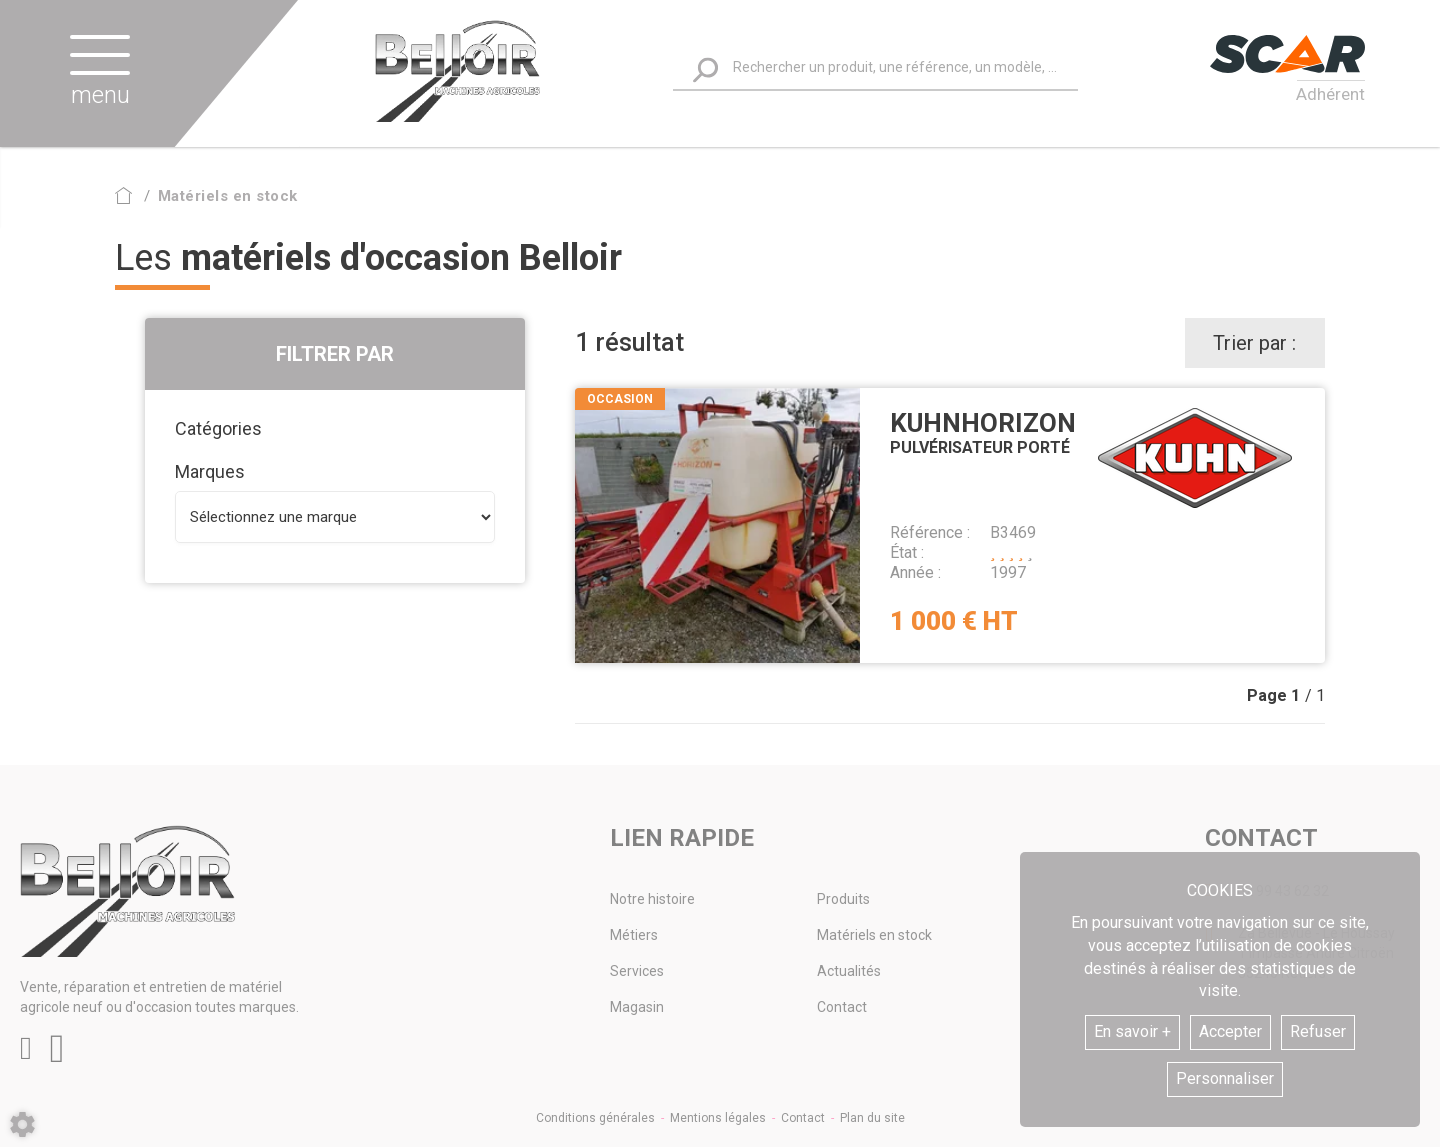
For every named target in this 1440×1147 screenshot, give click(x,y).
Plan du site (872, 1118)
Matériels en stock (874, 935)
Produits (843, 899)
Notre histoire (652, 899)
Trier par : (1254, 343)
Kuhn (1195, 458)
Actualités (849, 971)
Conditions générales (595, 1118)
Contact (842, 1007)
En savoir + (1132, 1031)
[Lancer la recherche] (705, 70)
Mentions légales (718, 1118)
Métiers (634, 935)
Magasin (637, 1007)
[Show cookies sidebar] (22, 1124)
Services (637, 971)
